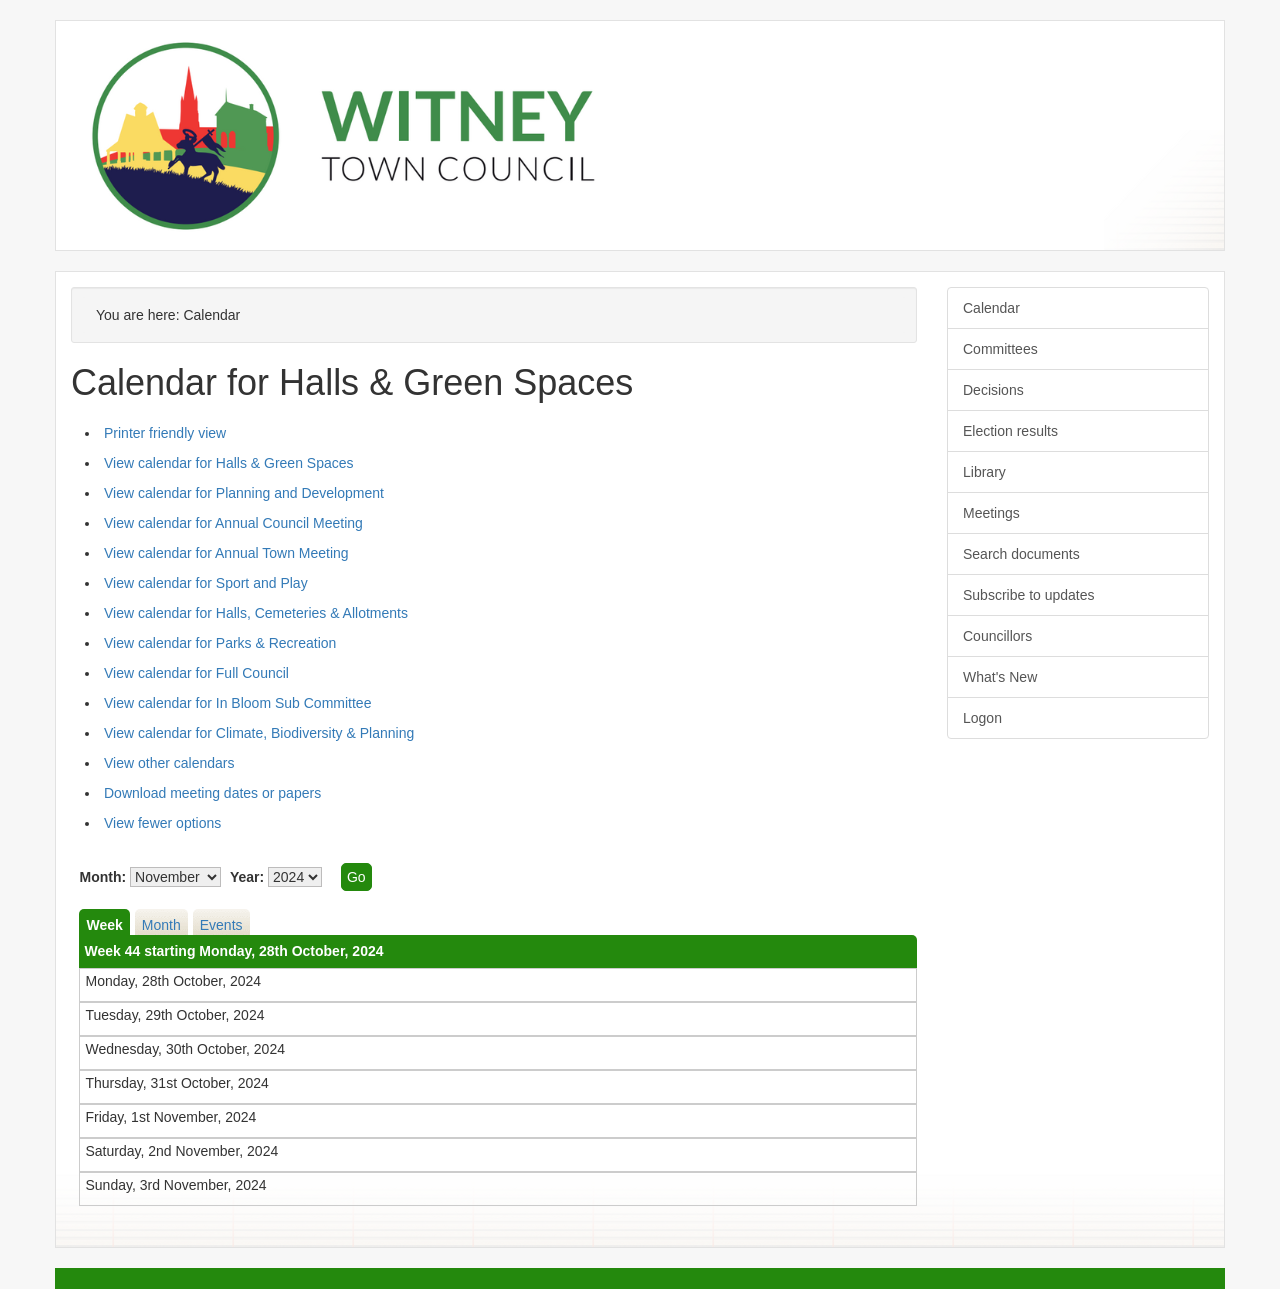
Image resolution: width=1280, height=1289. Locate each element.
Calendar (991, 308)
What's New (1000, 677)
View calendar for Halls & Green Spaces (229, 463)
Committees (1000, 349)
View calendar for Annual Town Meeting (226, 553)
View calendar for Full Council (196, 673)
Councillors (997, 636)
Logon (982, 718)
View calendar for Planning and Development (244, 493)
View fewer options (162, 823)
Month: (102, 877)
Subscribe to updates (1029, 595)
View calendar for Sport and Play (206, 583)
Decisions (993, 390)
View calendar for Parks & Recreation (220, 643)
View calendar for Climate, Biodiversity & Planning (259, 733)
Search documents (1021, 554)
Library (984, 472)
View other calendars (169, 763)
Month (161, 925)
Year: (247, 877)
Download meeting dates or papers (212, 793)
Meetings (991, 513)
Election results (1010, 431)
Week (104, 925)
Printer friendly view (165, 433)
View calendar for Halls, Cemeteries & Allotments (256, 613)
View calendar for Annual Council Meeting (233, 523)
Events (221, 925)
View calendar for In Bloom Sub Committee (237, 703)
